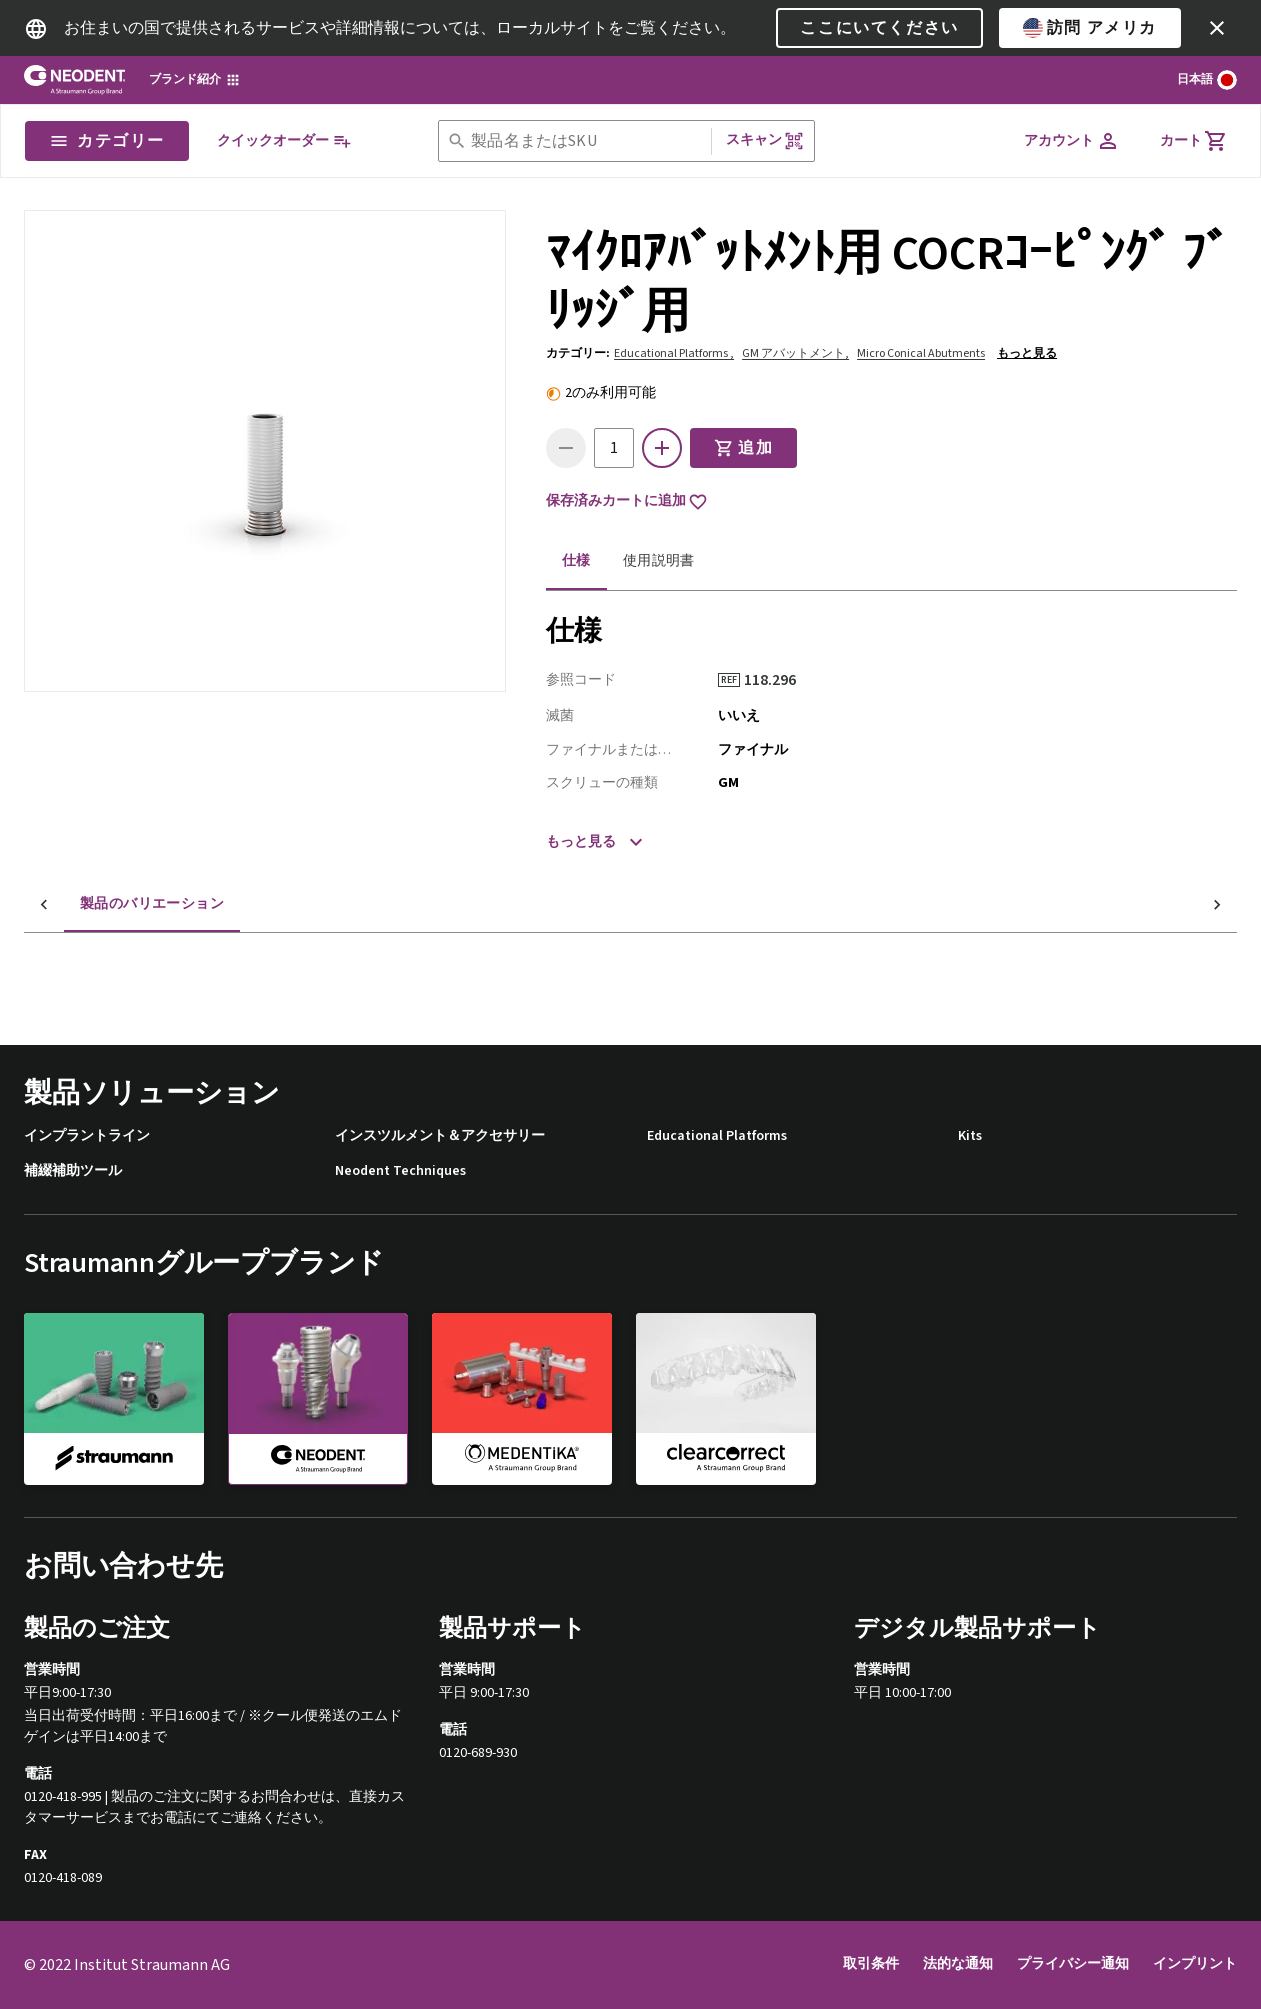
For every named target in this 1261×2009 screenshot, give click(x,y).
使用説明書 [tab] (659, 561)
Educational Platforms (717, 1136)
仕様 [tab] (576, 561)
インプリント (1195, 1964)
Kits (970, 1136)
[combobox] (586, 141)
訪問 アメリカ (1090, 28)
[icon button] (1217, 28)
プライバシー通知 (1073, 1964)
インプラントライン (87, 1136)
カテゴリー (107, 141)
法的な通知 (958, 1964)
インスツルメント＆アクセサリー (440, 1136)
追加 (743, 448)
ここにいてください (879, 28)
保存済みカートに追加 (627, 502)
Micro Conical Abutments (921, 353)
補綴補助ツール (73, 1171)
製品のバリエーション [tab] (112, 904)
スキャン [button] (765, 140)
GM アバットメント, (795, 353)
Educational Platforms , (674, 353)
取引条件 (871, 1964)
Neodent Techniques (400, 1171)
